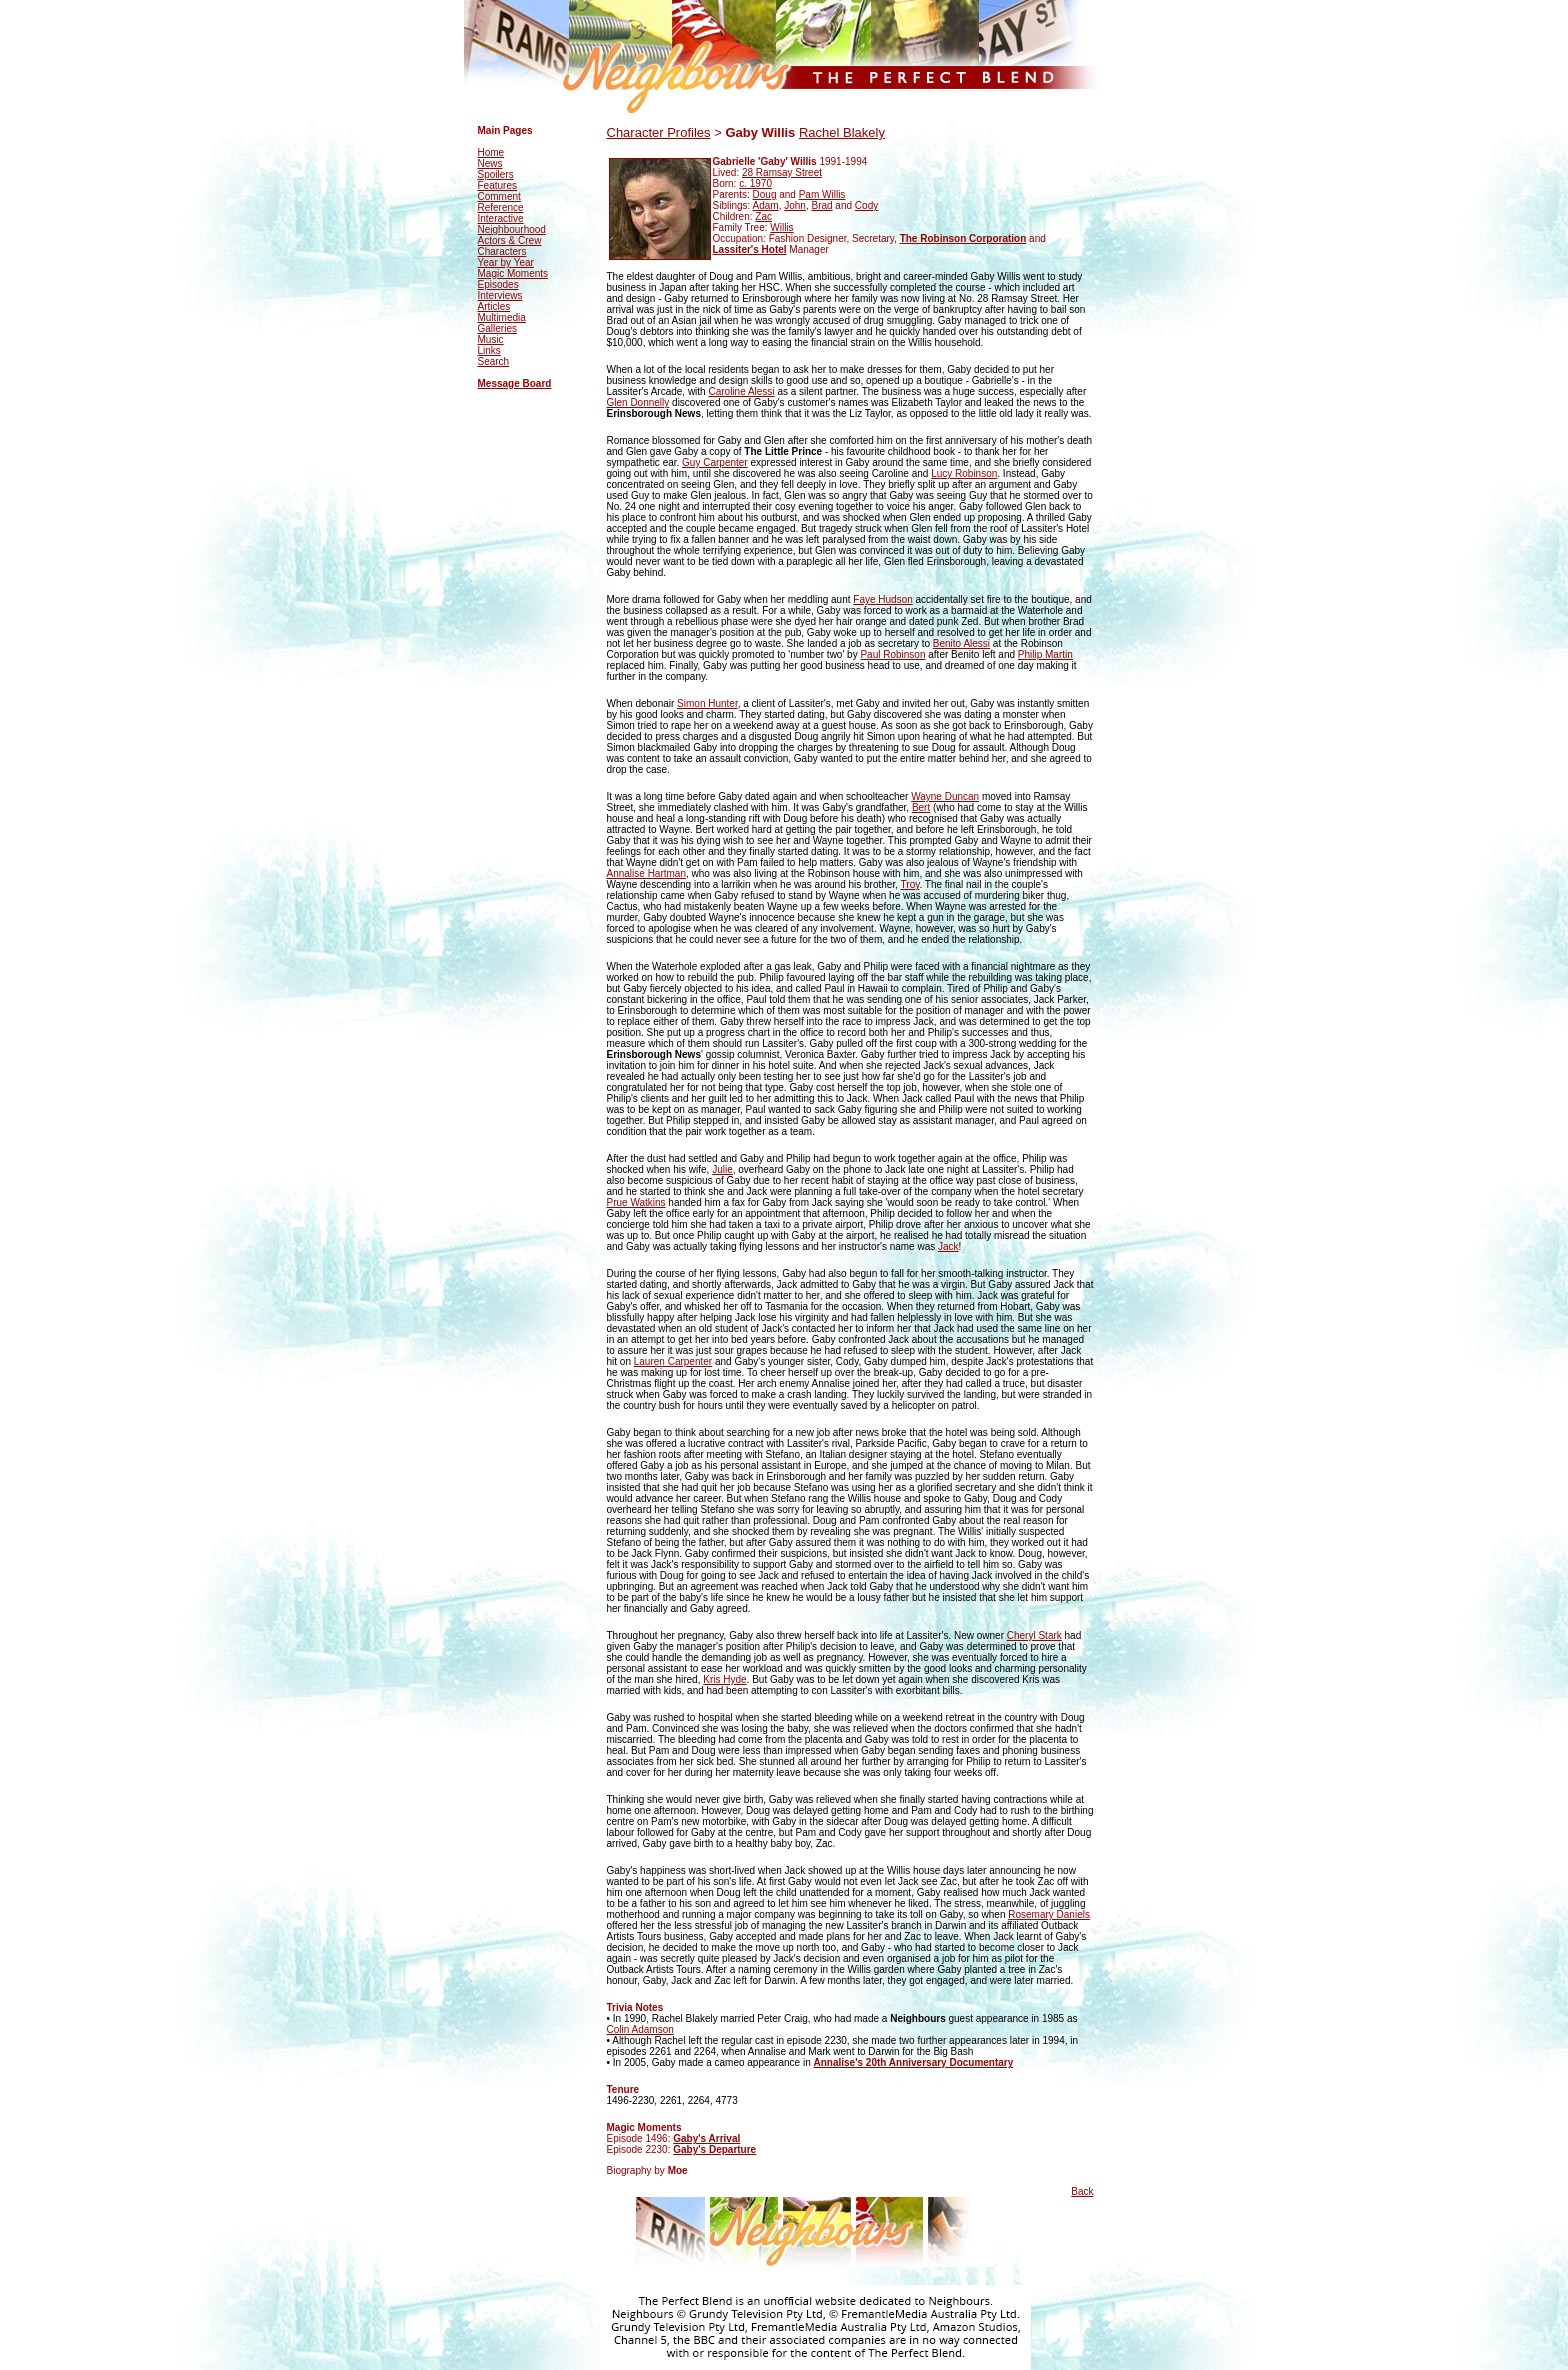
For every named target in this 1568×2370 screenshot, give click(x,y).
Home (491, 152)
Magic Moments (513, 273)
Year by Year (506, 262)
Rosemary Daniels (1049, 1914)
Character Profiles (659, 132)
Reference (501, 207)
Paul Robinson (892, 654)
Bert (921, 807)
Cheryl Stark (1034, 1635)
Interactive (501, 218)
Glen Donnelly (638, 402)
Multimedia (502, 317)
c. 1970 (755, 183)
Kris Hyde (724, 1679)
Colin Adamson (640, 2029)
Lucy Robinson (964, 473)
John (795, 205)
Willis (781, 227)
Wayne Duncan (945, 796)
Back (1082, 2191)
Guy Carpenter (715, 462)
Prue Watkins (636, 1202)
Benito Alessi (961, 643)
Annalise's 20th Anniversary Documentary (913, 2062)
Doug (765, 194)
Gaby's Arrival (706, 2138)
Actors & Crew (510, 240)
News (490, 163)
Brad (821, 205)
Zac (763, 216)
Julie (722, 1169)
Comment (499, 196)
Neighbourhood (512, 229)
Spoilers (496, 174)
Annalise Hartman (646, 873)
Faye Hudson (882, 599)
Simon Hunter (707, 703)
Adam (766, 205)
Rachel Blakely (842, 132)
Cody (866, 205)
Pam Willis (822, 194)
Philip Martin (1045, 654)
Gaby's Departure (714, 2149)
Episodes (498, 284)
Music (491, 339)
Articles (494, 306)
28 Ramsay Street (782, 172)
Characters (502, 251)
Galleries (497, 328)
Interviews (500, 295)
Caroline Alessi (741, 391)
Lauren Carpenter (673, 1361)
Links (489, 350)
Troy (910, 884)
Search (494, 361)
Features (497, 185)
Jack (948, 1246)
